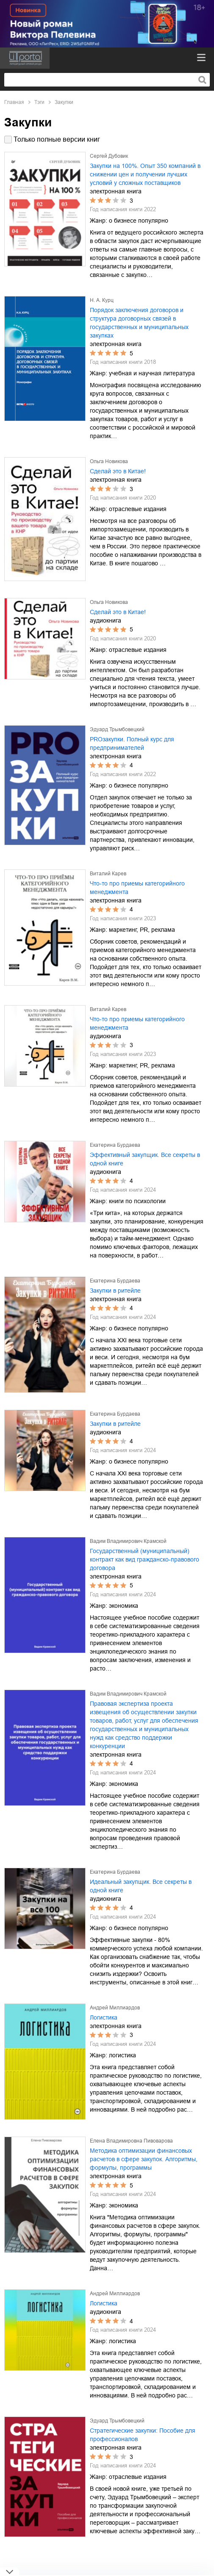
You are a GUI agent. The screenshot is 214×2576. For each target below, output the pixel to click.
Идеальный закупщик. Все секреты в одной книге (141, 1886)
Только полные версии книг (57, 139)
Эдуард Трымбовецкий (117, 729)
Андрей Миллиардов (115, 2008)
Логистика (103, 2017)
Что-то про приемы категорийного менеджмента (137, 887)
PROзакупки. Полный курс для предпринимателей (132, 743)
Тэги (39, 102)
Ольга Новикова (109, 461)
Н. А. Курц (102, 300)
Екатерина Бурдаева (115, 1145)
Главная (14, 102)
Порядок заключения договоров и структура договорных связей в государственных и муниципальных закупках (139, 323)
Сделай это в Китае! (118, 471)
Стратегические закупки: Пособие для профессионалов (142, 2434)
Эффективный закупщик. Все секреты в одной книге (145, 1159)
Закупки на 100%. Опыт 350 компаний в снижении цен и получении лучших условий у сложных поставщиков (145, 174)
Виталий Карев (108, 874)
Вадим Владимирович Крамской (128, 1541)
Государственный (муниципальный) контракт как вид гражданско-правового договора (144, 1559)
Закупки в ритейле (115, 1290)
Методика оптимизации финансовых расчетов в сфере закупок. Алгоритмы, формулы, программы (143, 2159)
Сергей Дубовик (109, 156)
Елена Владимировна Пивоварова (131, 2141)
